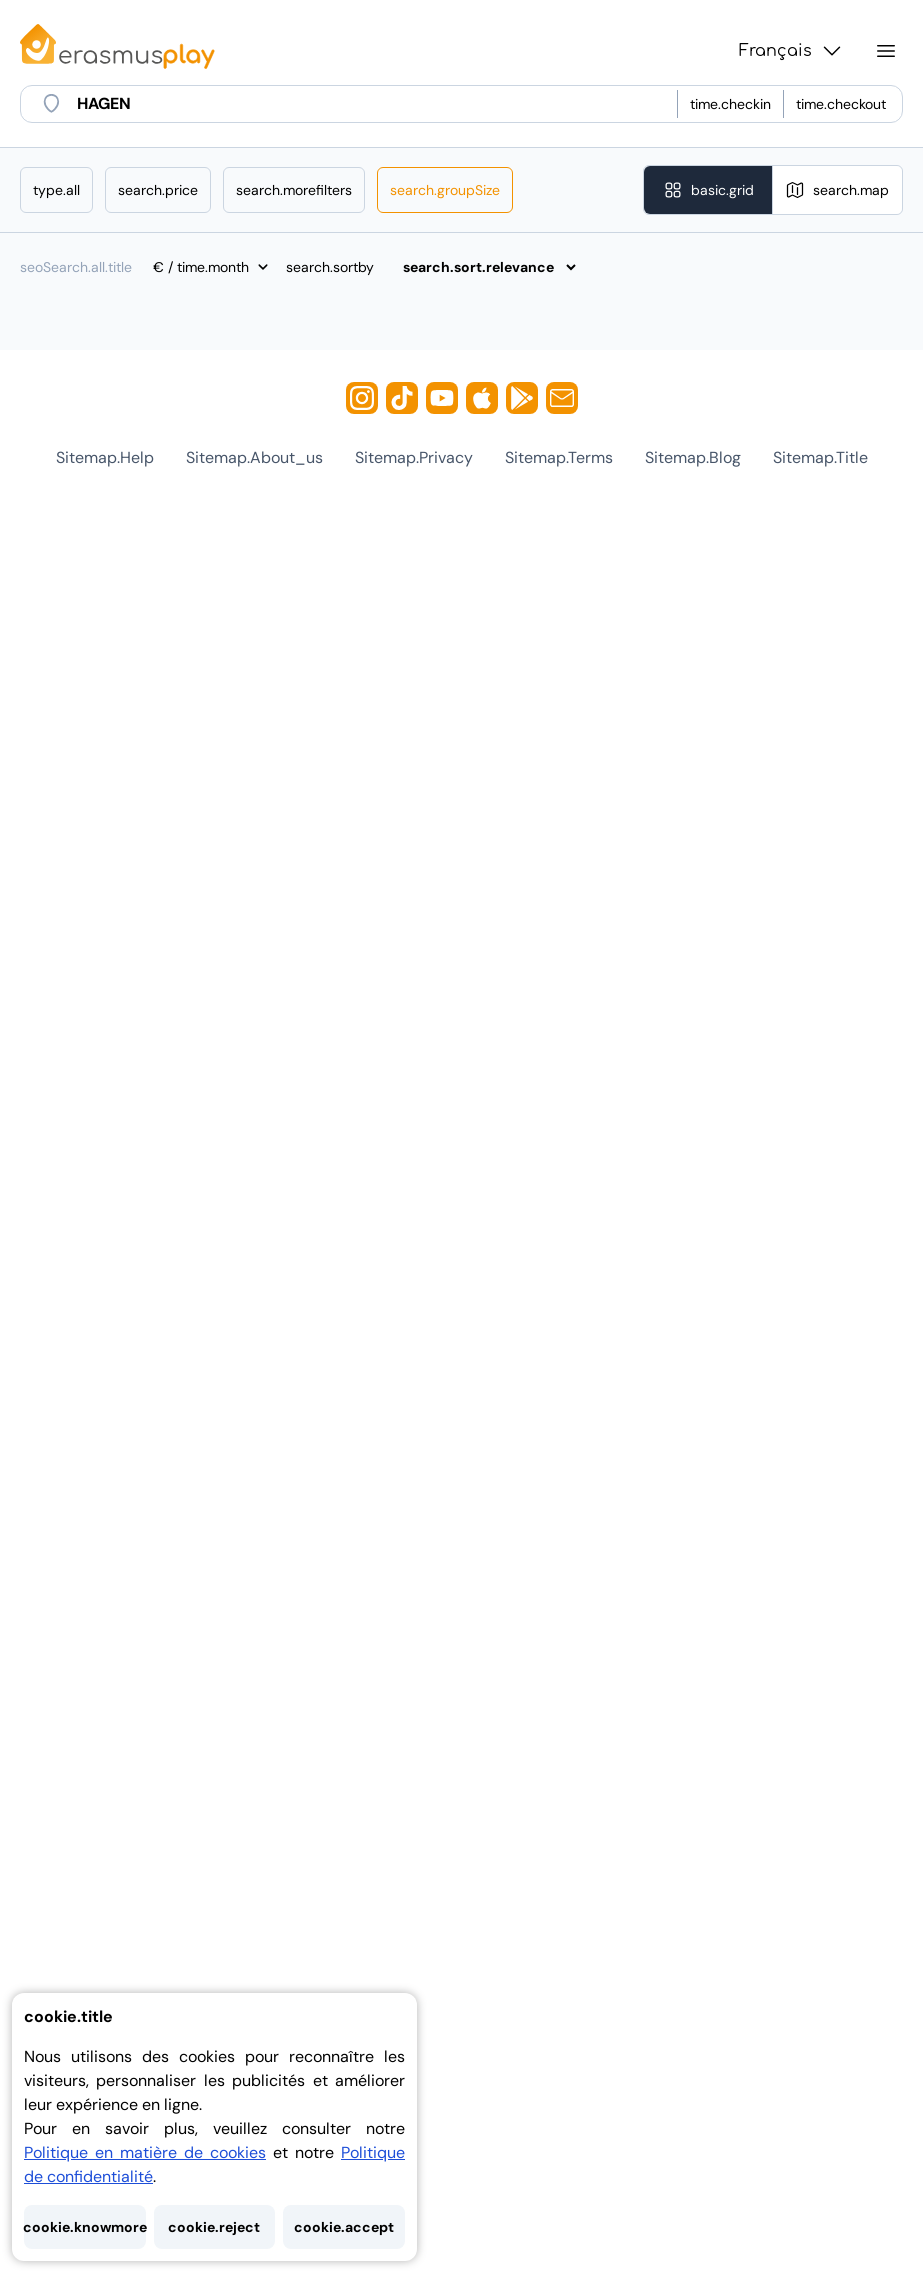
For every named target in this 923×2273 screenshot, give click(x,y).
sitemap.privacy (414, 457)
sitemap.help (105, 457)
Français (791, 51)
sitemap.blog (693, 457)
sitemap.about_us (254, 457)
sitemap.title (820, 457)
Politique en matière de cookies (145, 2152)
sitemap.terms (559, 457)
